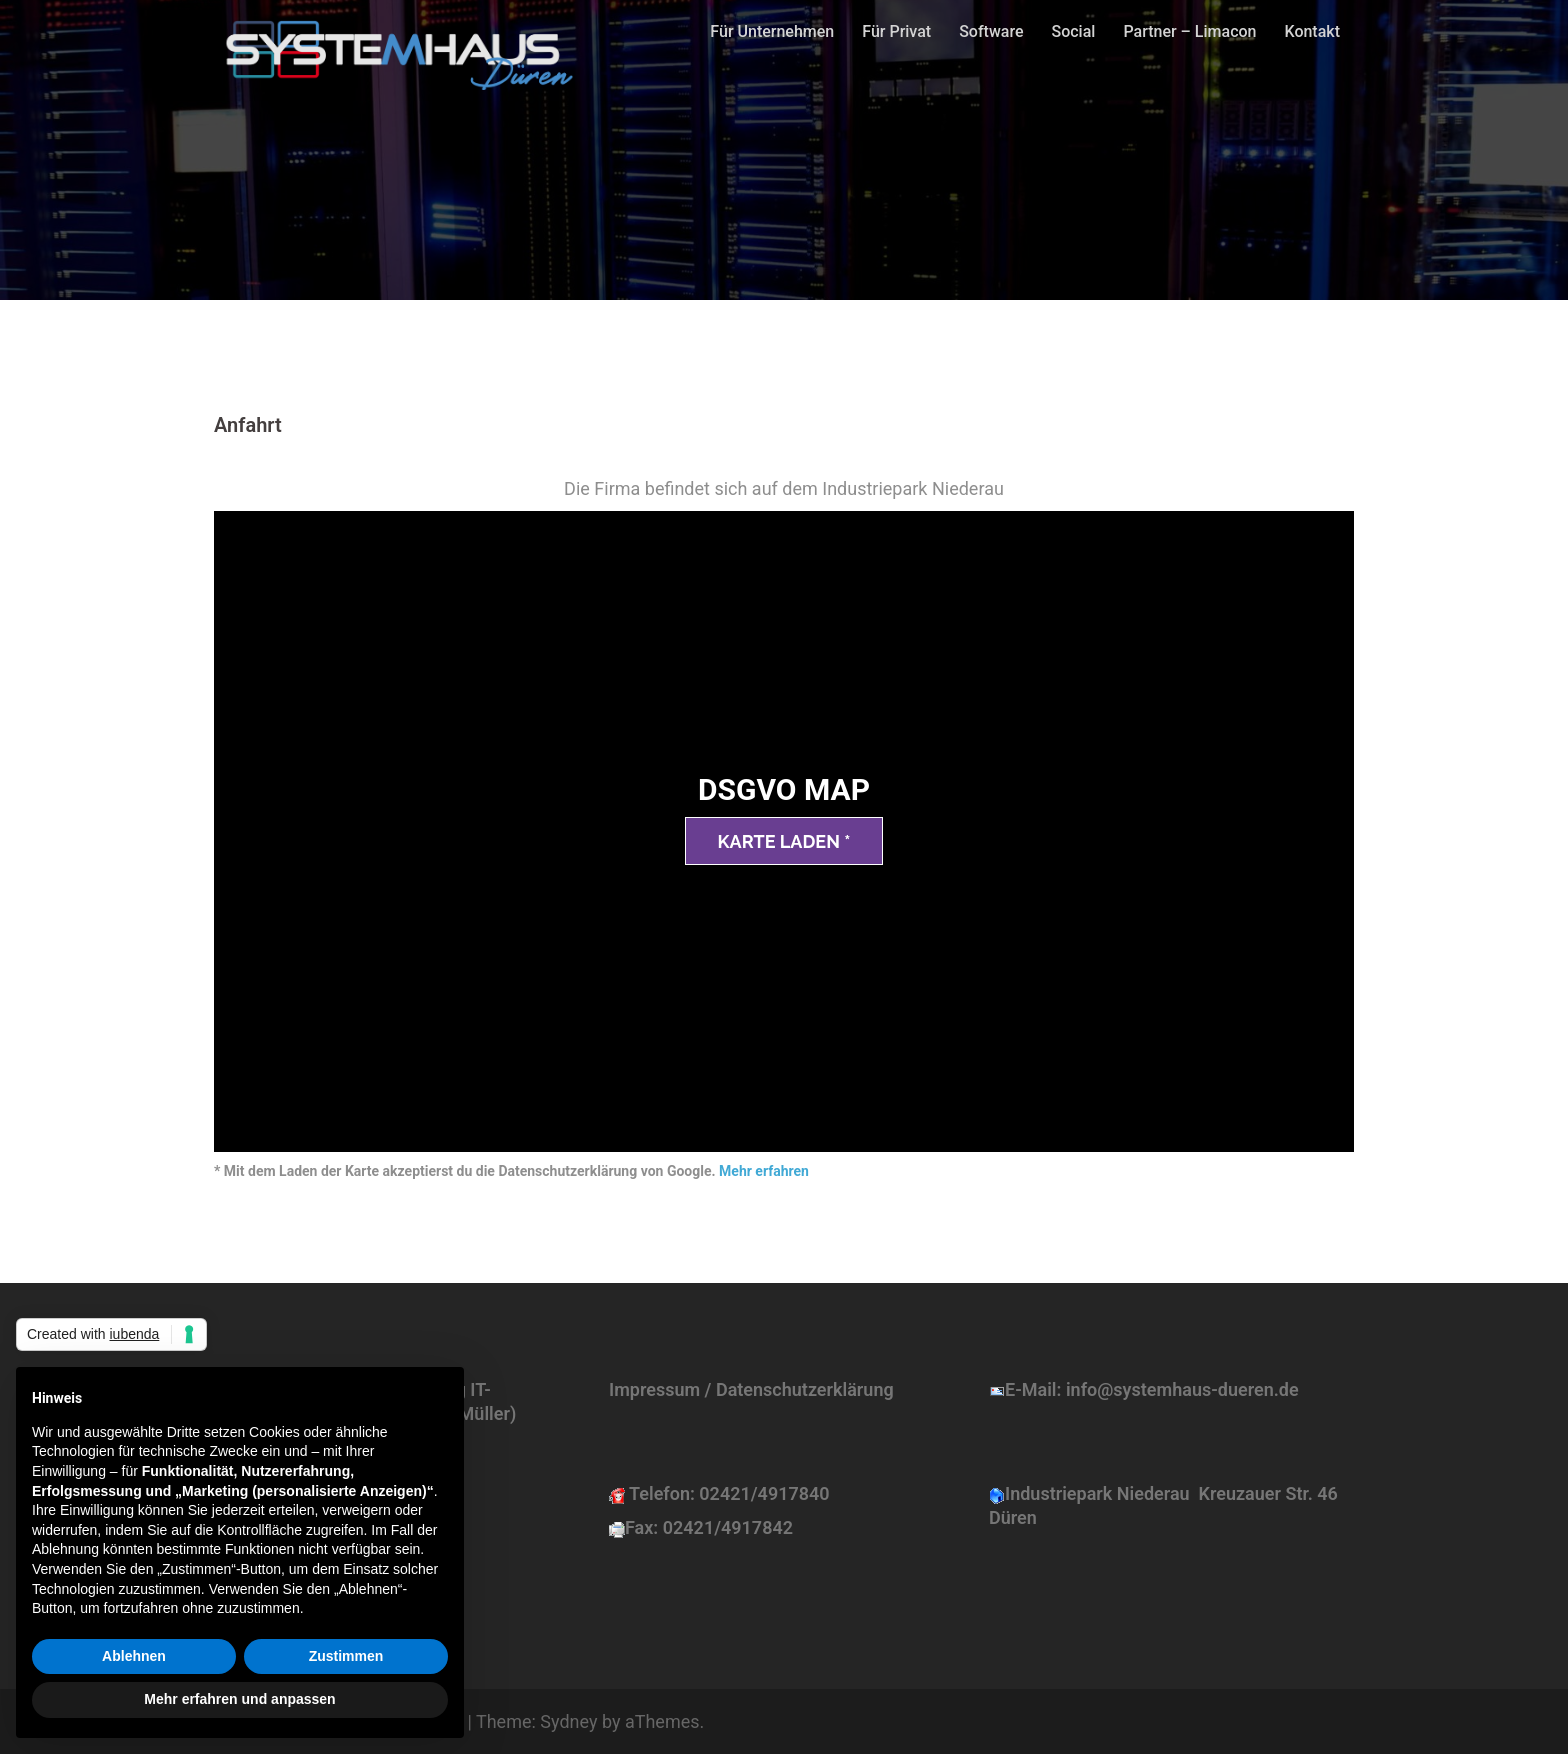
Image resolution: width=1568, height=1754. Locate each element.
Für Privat (896, 31)
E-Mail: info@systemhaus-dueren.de (1152, 1389)
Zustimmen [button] (346, 1656)
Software (991, 31)
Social (1073, 31)
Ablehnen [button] (134, 1656)
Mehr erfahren (764, 1171)
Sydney (568, 1721)
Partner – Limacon (1189, 31)
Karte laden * (784, 841)
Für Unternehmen (772, 31)
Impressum (654, 1389)
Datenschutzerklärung (805, 1389)
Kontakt (1312, 31)
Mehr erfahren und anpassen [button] (239, 1699)
